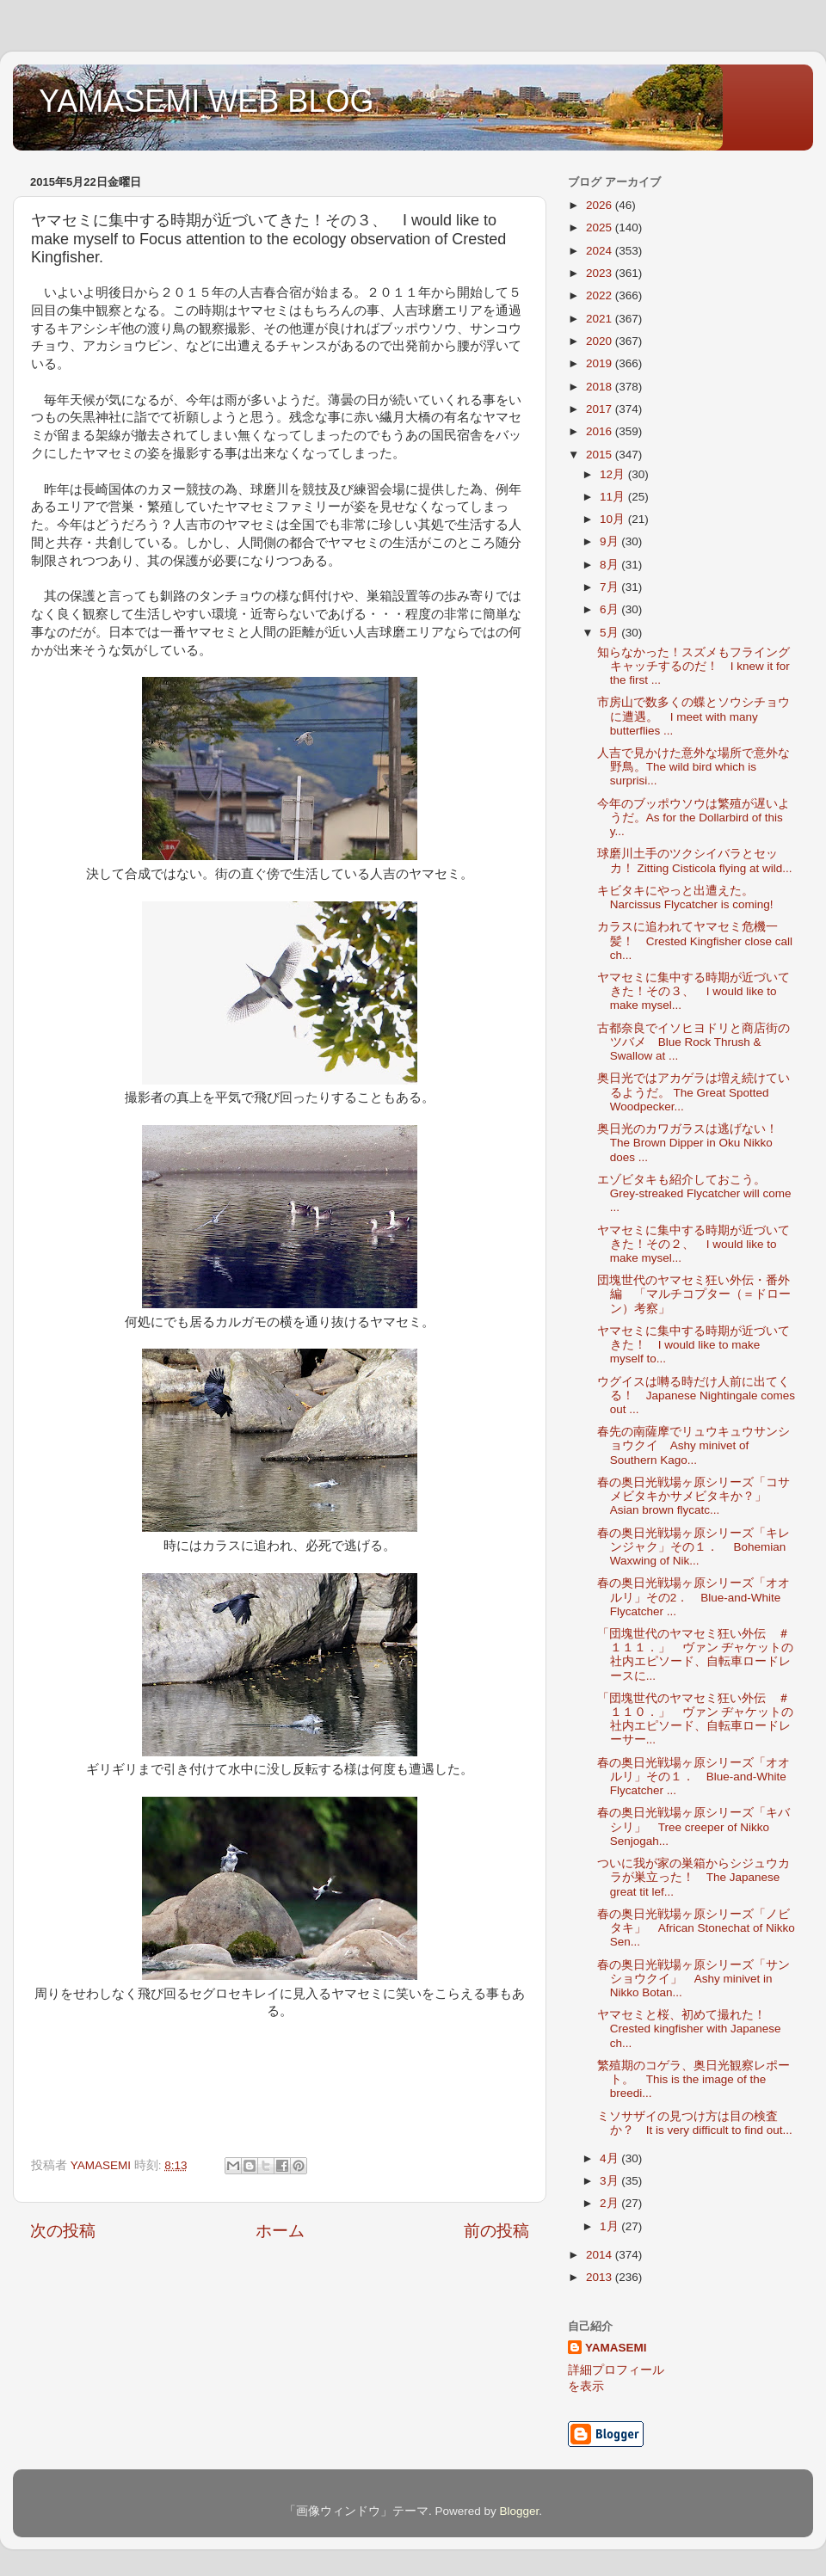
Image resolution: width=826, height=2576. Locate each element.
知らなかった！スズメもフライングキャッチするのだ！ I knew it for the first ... (693, 666)
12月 (614, 474)
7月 (610, 587)
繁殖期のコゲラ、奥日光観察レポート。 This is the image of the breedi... (693, 2079)
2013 (600, 2277)
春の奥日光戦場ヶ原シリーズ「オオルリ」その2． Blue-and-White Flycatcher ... (693, 1597)
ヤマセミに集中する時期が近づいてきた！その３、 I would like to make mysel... (693, 991)
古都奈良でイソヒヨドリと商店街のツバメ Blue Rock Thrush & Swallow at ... (693, 1042)
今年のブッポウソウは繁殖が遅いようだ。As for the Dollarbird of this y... (693, 817)
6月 (610, 609)
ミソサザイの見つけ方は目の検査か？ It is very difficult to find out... (694, 2123)
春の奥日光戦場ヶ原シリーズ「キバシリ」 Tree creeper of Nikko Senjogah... (693, 1826)
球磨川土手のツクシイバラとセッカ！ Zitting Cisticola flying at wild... (694, 860)
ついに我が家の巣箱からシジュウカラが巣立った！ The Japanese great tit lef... (693, 1877)
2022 (600, 295)
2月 (610, 2203)
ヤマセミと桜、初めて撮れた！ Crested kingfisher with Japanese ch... (689, 2028)
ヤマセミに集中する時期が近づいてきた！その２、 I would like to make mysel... (693, 1244)
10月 (614, 519)
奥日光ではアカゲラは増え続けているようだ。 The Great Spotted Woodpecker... (693, 1092)
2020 (600, 341)
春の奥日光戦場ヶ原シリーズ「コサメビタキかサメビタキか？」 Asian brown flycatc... (693, 1496)
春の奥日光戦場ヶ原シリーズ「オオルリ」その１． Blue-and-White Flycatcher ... (693, 1776)
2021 (600, 318)
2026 (600, 205)
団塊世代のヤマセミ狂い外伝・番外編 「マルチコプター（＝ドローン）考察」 (694, 1294)
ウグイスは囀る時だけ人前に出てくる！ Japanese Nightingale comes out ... (696, 1395)
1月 (610, 2226)
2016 (600, 431)
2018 (600, 386)
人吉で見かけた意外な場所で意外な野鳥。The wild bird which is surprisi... (693, 767)
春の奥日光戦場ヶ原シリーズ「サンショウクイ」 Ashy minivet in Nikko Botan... (693, 1978)
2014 (600, 2254)
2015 (600, 454)
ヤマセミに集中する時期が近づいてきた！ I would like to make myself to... (693, 1345)
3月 (610, 2180)
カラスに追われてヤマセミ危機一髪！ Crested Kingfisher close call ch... (694, 940)
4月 (610, 2158)
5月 (610, 632)
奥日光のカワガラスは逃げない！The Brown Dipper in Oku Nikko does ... (687, 1142)
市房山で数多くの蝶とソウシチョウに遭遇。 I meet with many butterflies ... (693, 716)
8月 (610, 564)
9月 (610, 541)
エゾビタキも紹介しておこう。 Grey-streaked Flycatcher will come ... (694, 1193)
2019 (600, 363)
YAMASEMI (616, 2347)
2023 (600, 273)
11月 (614, 496)
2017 (600, 409)
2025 (600, 227)
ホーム (280, 2231)
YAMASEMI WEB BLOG (206, 101)
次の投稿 (63, 2231)
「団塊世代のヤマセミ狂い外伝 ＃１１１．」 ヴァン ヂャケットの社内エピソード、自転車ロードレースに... (695, 1654)
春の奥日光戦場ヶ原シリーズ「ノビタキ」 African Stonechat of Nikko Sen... (696, 1928)
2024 (600, 250)
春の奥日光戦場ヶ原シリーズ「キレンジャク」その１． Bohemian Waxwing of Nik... (693, 1547)
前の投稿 (496, 2231)
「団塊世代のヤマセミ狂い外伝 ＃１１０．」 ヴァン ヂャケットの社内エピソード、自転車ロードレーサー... (695, 1719)
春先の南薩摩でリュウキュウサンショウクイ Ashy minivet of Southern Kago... (693, 1445)
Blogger (519, 2511)
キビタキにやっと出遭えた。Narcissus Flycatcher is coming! (685, 897)
